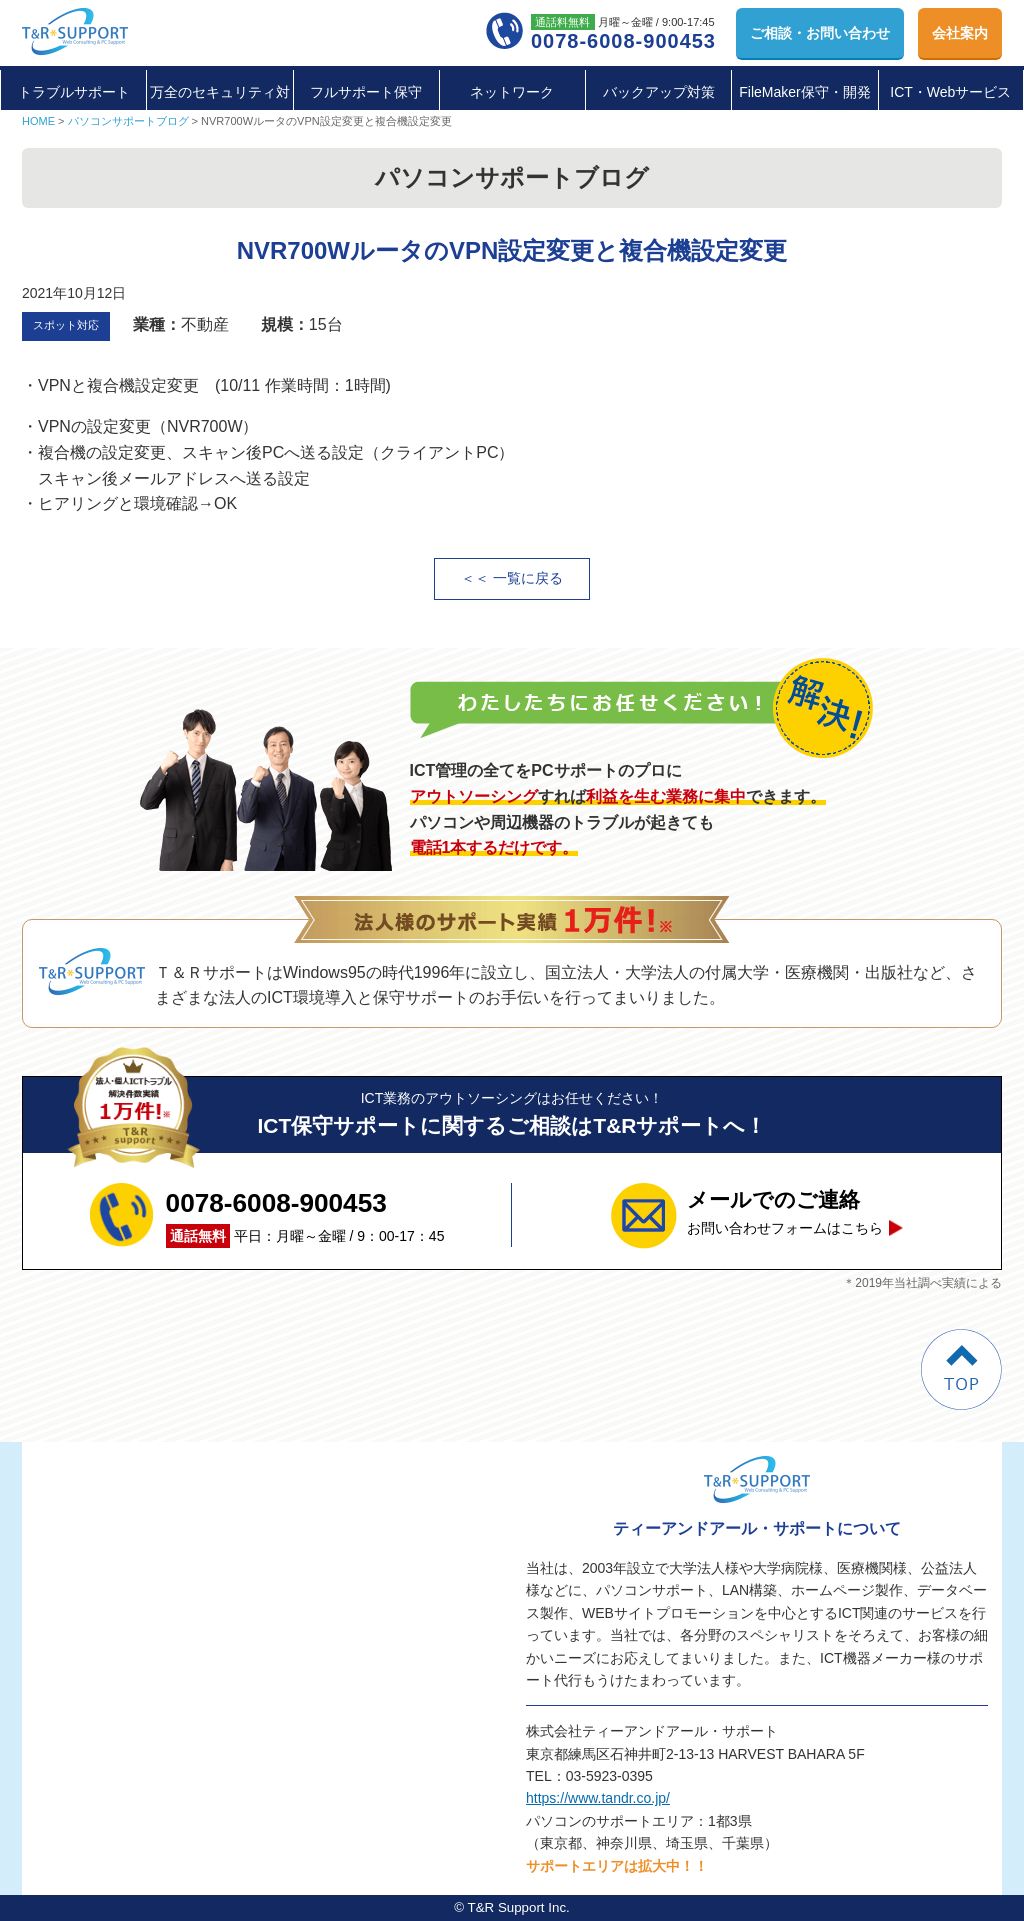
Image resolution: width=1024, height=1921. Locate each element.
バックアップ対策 (659, 92)
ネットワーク (512, 92)
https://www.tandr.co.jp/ (598, 1798)
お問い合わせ (820, 33)
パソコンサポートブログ (128, 121)
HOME (38, 121)
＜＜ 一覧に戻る (512, 578)
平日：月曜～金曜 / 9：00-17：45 (305, 1215)
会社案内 (960, 33)
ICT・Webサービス (950, 92)
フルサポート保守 (366, 92)
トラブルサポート (74, 92)
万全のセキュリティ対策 (220, 114)
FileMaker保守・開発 (804, 92)
